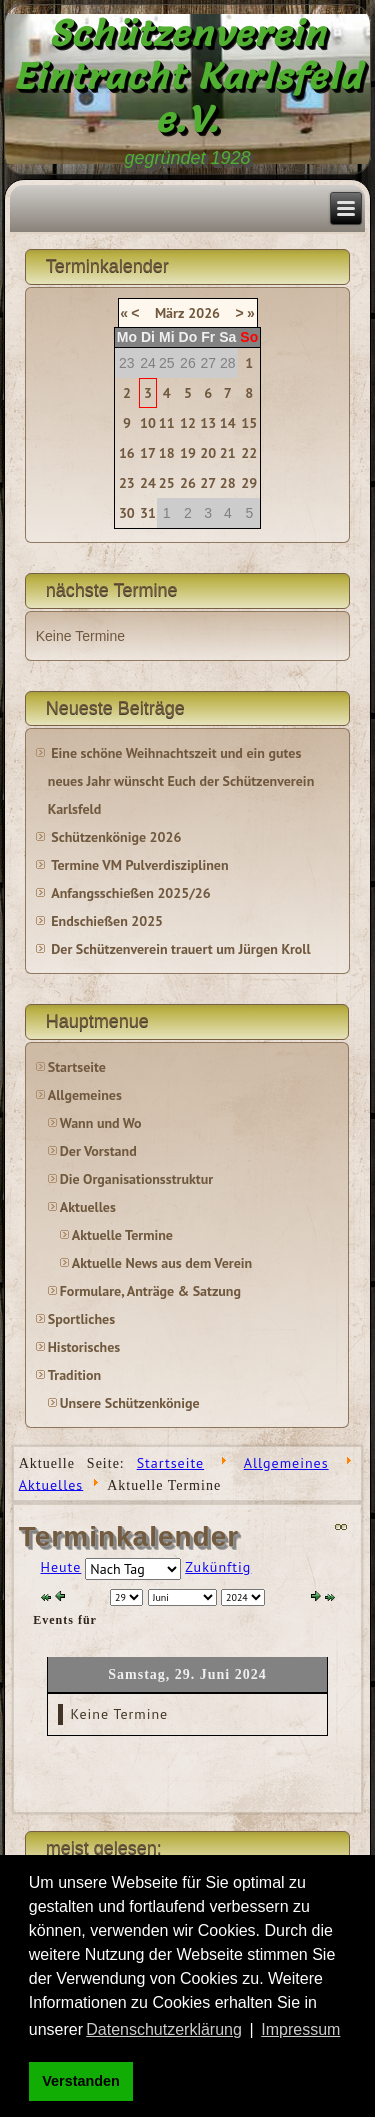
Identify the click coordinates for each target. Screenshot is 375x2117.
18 (167, 453)
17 (148, 453)
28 (228, 483)
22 (249, 453)
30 (127, 513)
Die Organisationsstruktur (136, 1179)
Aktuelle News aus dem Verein (162, 1263)
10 (148, 423)
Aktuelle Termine (122, 1235)
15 (249, 423)
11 (167, 423)
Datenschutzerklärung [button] (164, 2029)
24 (148, 483)
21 (228, 453)
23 (127, 483)
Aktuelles (88, 1207)
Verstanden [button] (81, 2081)
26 (188, 483)
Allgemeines (85, 1095)
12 (188, 423)
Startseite (77, 1067)
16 (127, 453)
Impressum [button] (300, 2029)
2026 (204, 313)
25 (167, 483)
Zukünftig (218, 1567)
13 (208, 423)
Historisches (84, 1347)
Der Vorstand (98, 1151)
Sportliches (81, 1319)
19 (188, 453)
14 (228, 423)
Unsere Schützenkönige (130, 1403)
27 (208, 483)
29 (249, 483)
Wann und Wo (101, 1123)
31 (148, 513)
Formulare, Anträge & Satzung (150, 1291)
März (169, 313)
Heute (61, 1567)
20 (208, 453)
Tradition (74, 1375)
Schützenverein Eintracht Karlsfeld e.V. (187, 76)
